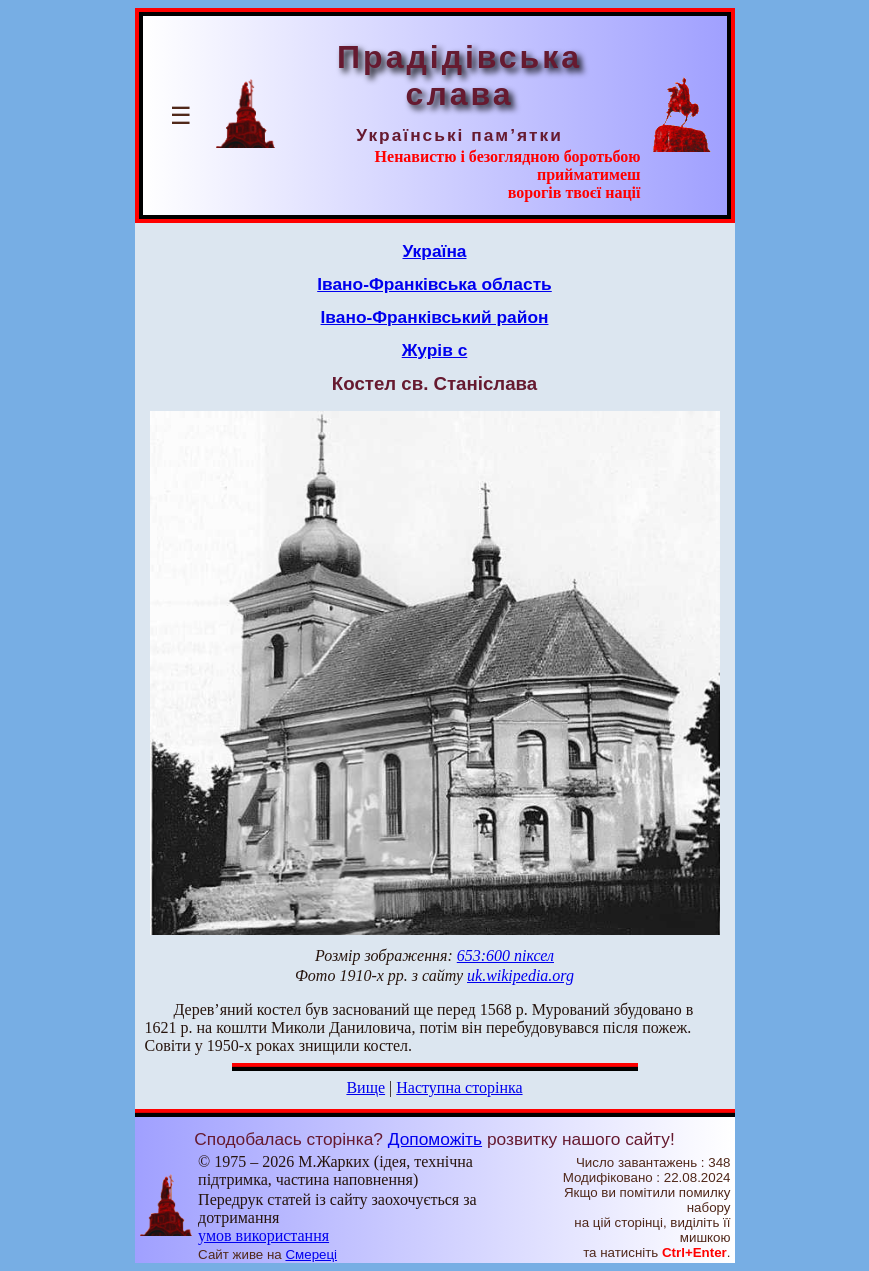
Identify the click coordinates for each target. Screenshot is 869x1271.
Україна (435, 251)
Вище (365, 1087)
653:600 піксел (505, 955)
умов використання (263, 1235)
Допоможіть (435, 1139)
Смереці (311, 1254)
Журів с (435, 350)
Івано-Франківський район (435, 317)
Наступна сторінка (459, 1087)
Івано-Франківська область (434, 284)
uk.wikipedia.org (520, 975)
